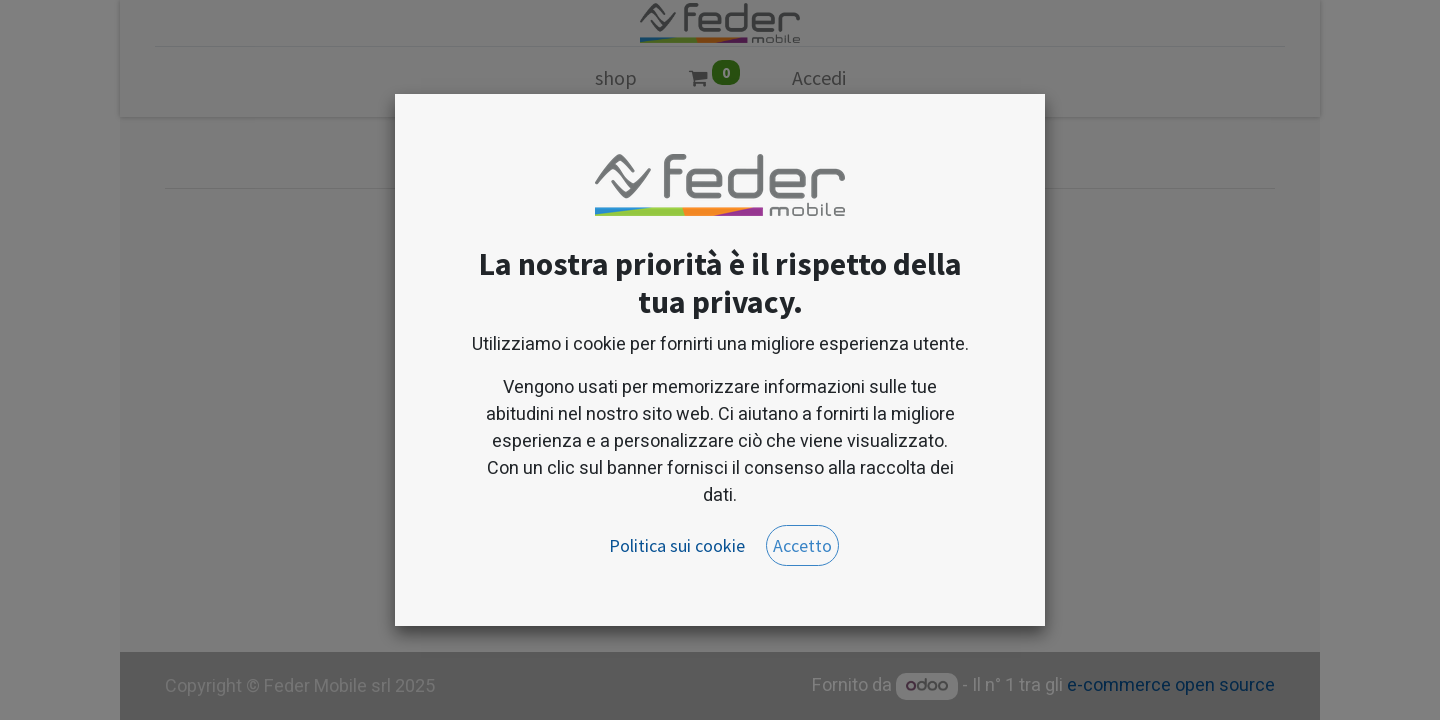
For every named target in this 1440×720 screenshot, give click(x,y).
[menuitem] (616, 82)
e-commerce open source (1171, 685)
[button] (867, 147)
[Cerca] (710, 148)
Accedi (819, 77)
